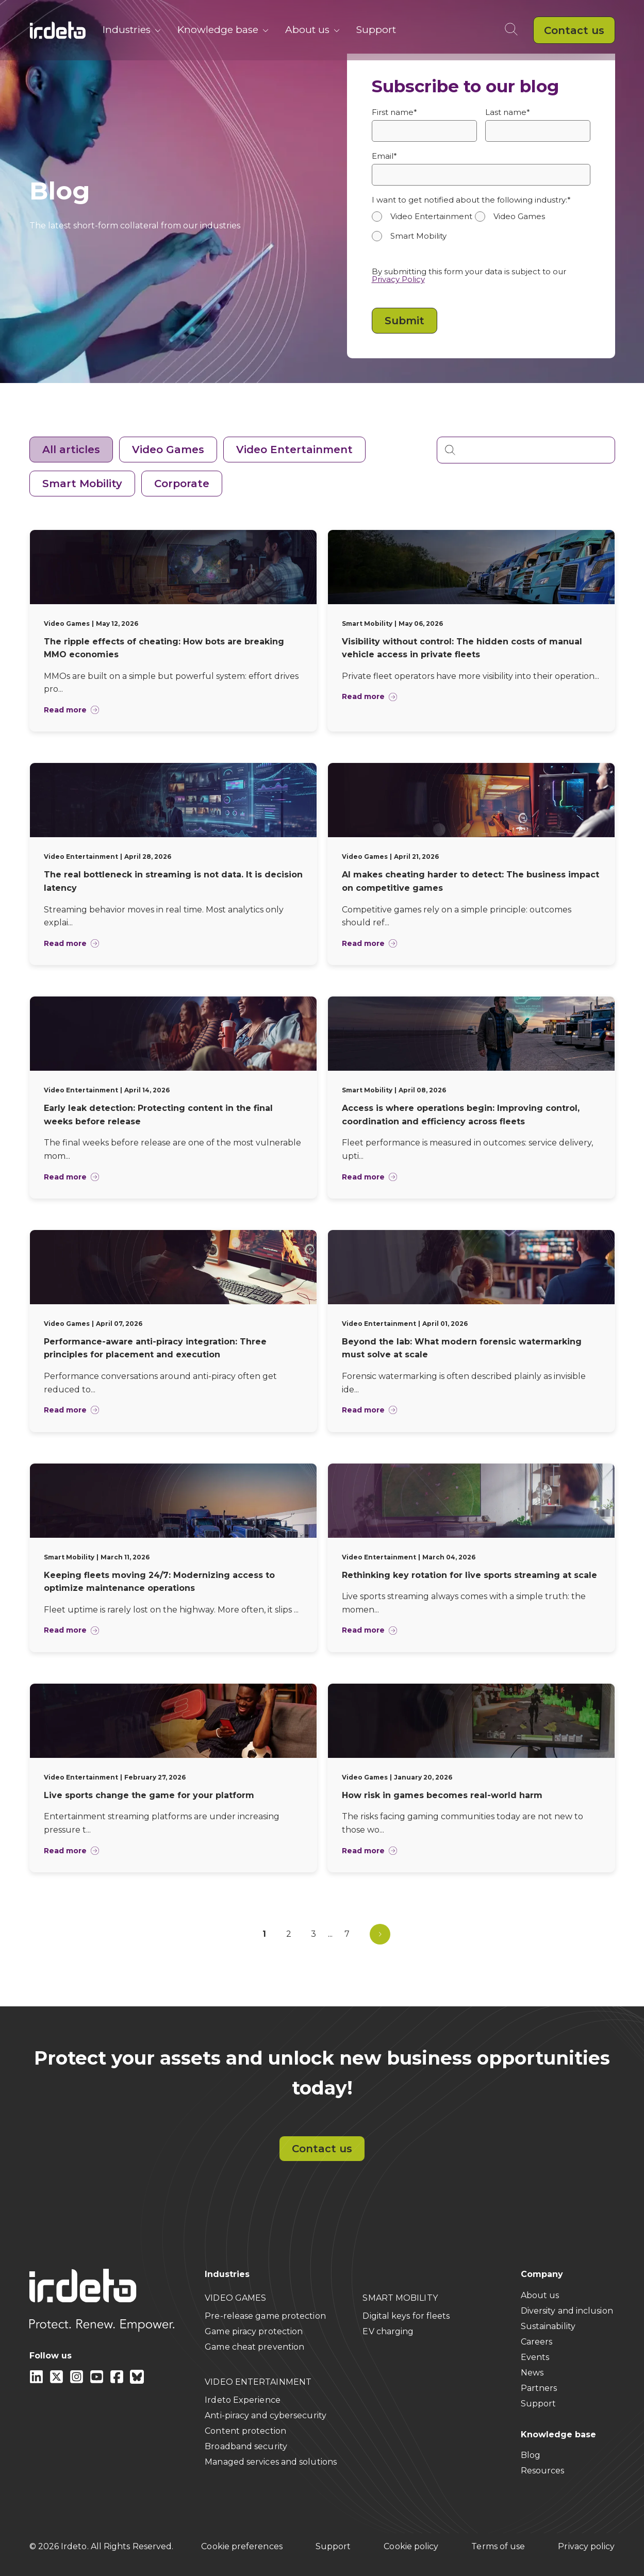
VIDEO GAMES (235, 2298)
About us (312, 30)
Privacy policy (586, 2546)
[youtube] (98, 2381)
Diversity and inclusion (567, 2311)
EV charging (388, 2331)
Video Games (168, 449)
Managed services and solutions (271, 2462)
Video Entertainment (294, 449)
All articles (71, 449)
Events (535, 2357)
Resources (543, 2470)
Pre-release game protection (265, 2316)
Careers (537, 2342)
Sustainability (548, 2326)
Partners (539, 2388)
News (532, 2373)
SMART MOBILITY (399, 2298)
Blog (530, 2455)
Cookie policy (411, 2546)
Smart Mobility (82, 483)
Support (376, 30)
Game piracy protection (254, 2331)
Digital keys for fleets (406, 2316)
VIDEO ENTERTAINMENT (258, 2382)
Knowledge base (223, 30)
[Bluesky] (137, 2381)
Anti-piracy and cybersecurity (265, 2415)
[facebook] (118, 2381)
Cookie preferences (241, 2546)
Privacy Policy (398, 279)
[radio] (423, 216)
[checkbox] (481, 231)
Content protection (245, 2431)
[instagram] (78, 2381)
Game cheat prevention (254, 2347)
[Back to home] (57, 30)
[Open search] (513, 30)
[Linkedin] (37, 2381)
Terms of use (498, 2546)
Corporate (181, 483)
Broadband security (246, 2446)
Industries (132, 30)
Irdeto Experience (242, 2400)
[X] (57, 2381)
